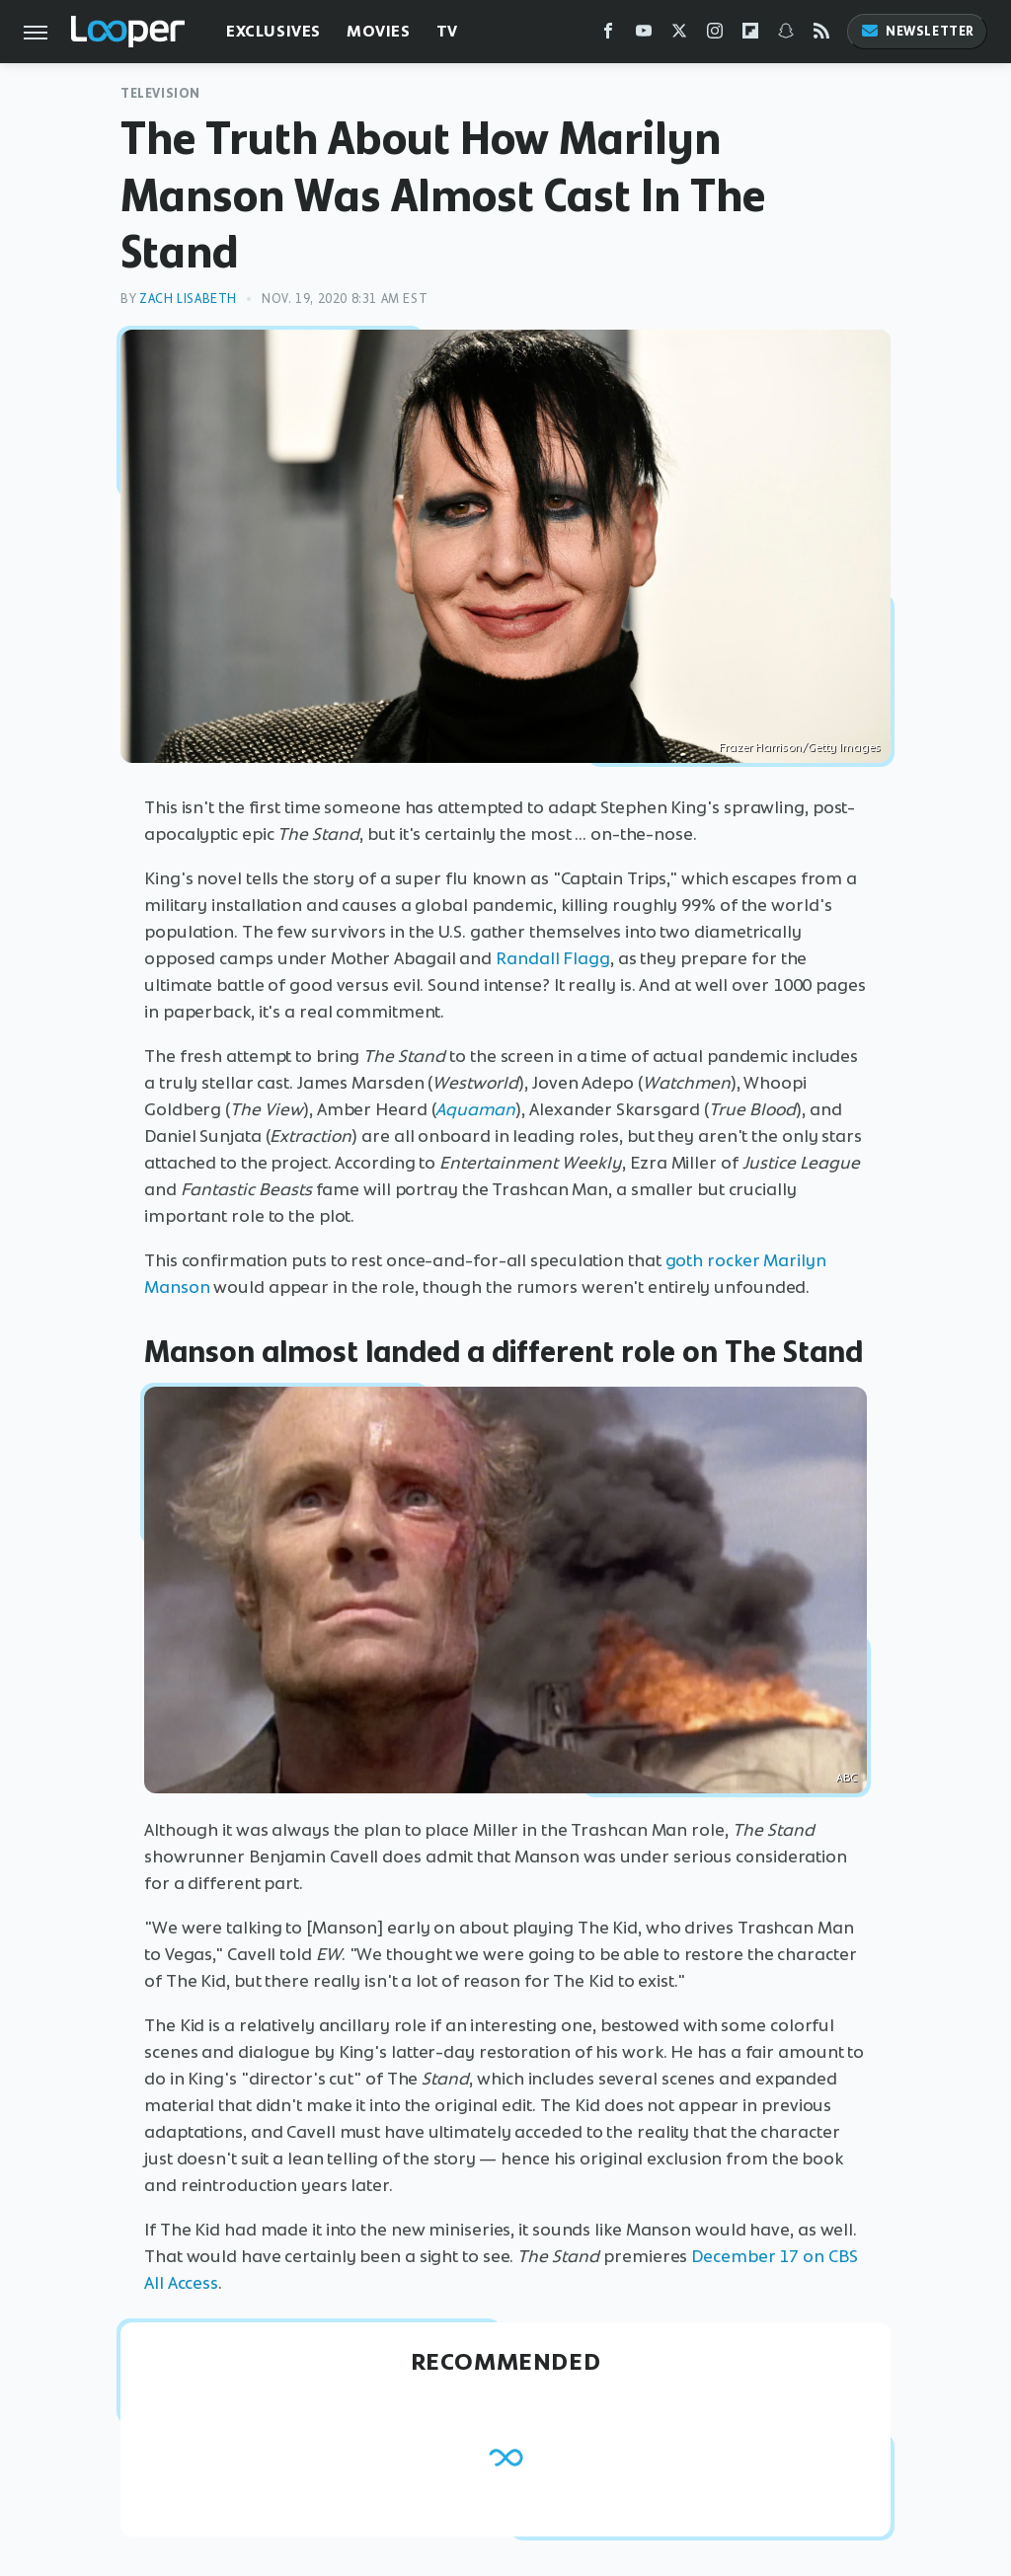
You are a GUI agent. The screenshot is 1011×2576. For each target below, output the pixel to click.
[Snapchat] (786, 35)
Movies (379, 31)
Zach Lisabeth (188, 298)
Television (160, 93)
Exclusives (273, 31)
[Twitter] (679, 35)
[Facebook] (608, 35)
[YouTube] (644, 35)
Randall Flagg (553, 958)
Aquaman (475, 1109)
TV (447, 31)
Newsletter (917, 31)
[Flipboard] (750, 35)
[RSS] (821, 35)
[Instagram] (715, 35)
